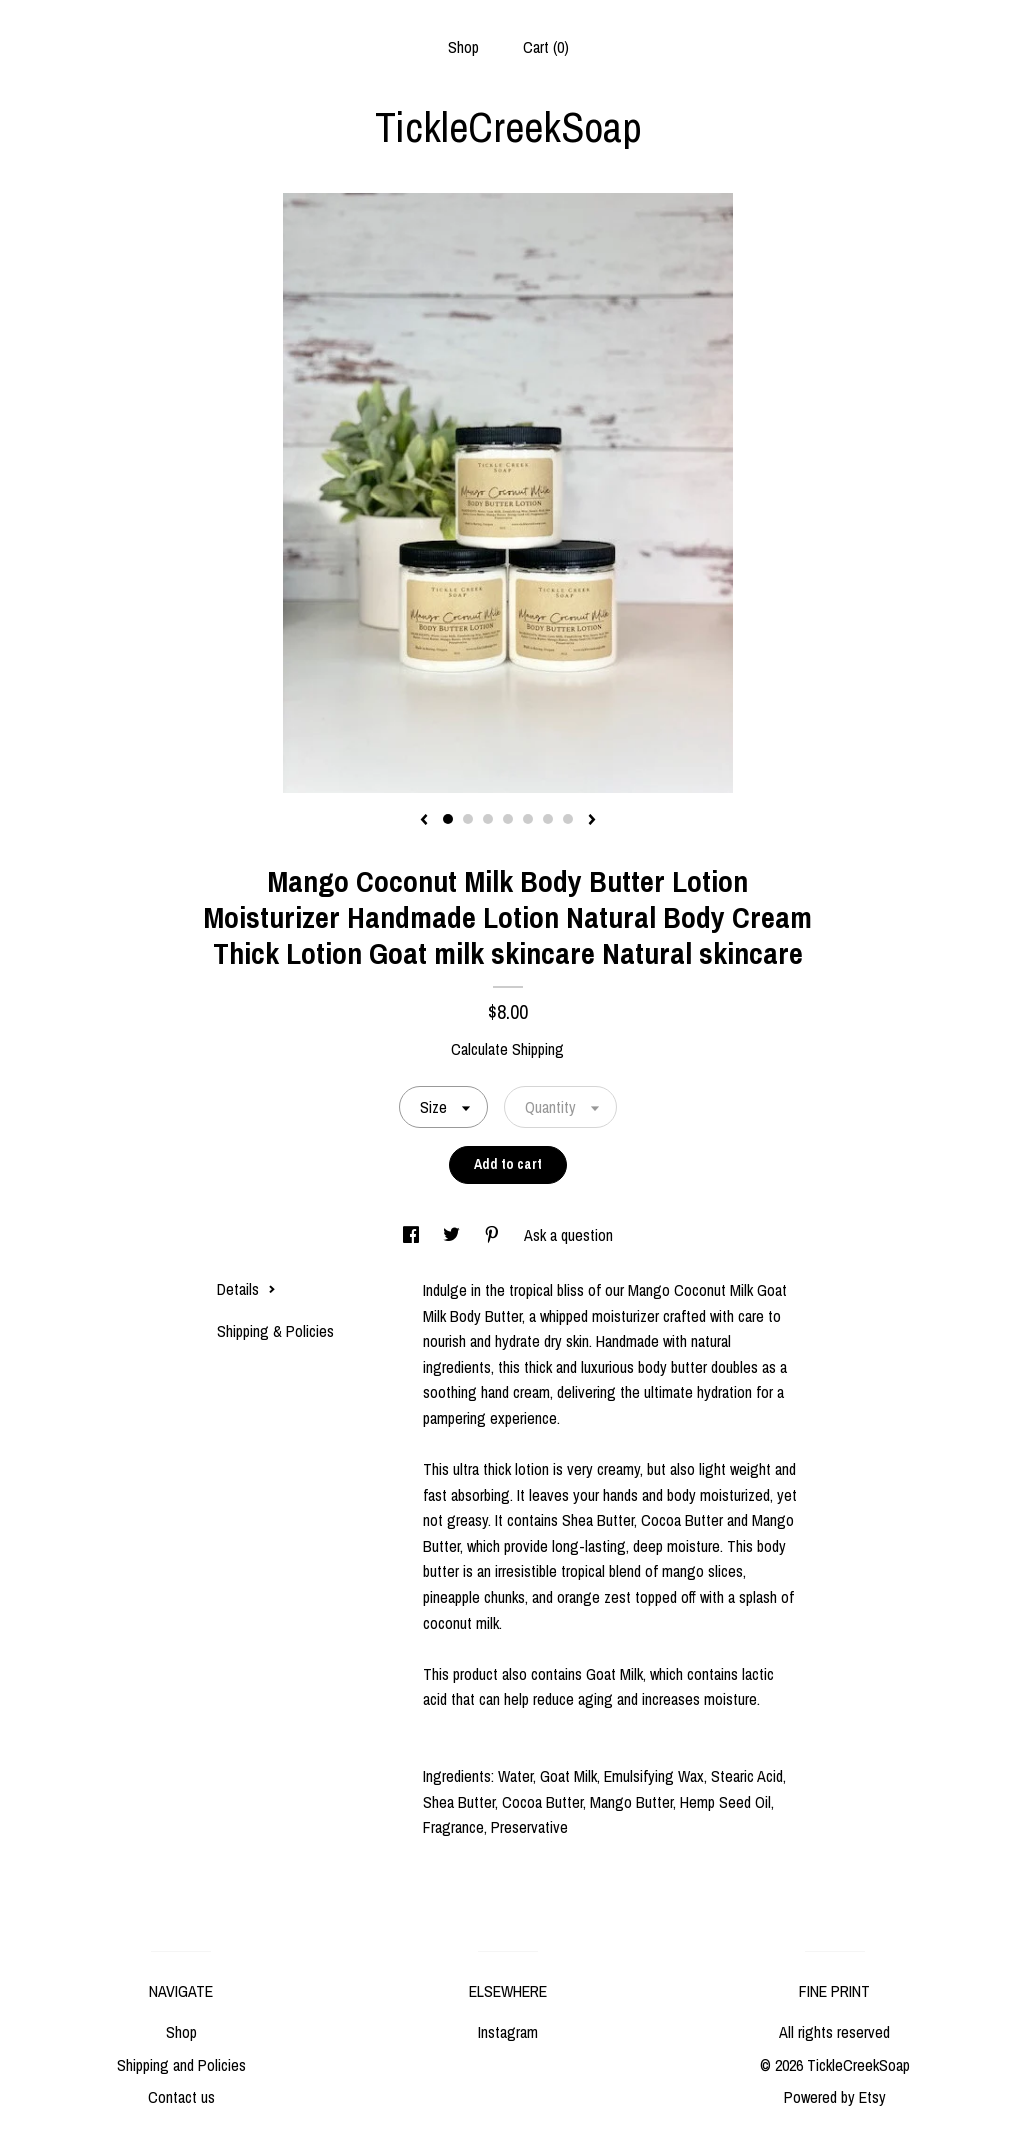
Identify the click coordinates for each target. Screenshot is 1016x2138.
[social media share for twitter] (453, 1235)
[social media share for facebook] (413, 1235)
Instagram (508, 2032)
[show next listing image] (592, 821)
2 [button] (468, 819)
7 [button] (568, 819)
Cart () (546, 47)
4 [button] (508, 819)
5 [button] (528, 819)
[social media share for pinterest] (494, 1235)
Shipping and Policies (181, 2065)
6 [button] (548, 819)
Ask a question (568, 1235)
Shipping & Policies (275, 1331)
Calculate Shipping (507, 1049)
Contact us (181, 2097)
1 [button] (448, 819)
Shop (463, 47)
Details (246, 1289)
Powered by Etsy (835, 2097)
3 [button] (488, 819)
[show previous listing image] (424, 821)
